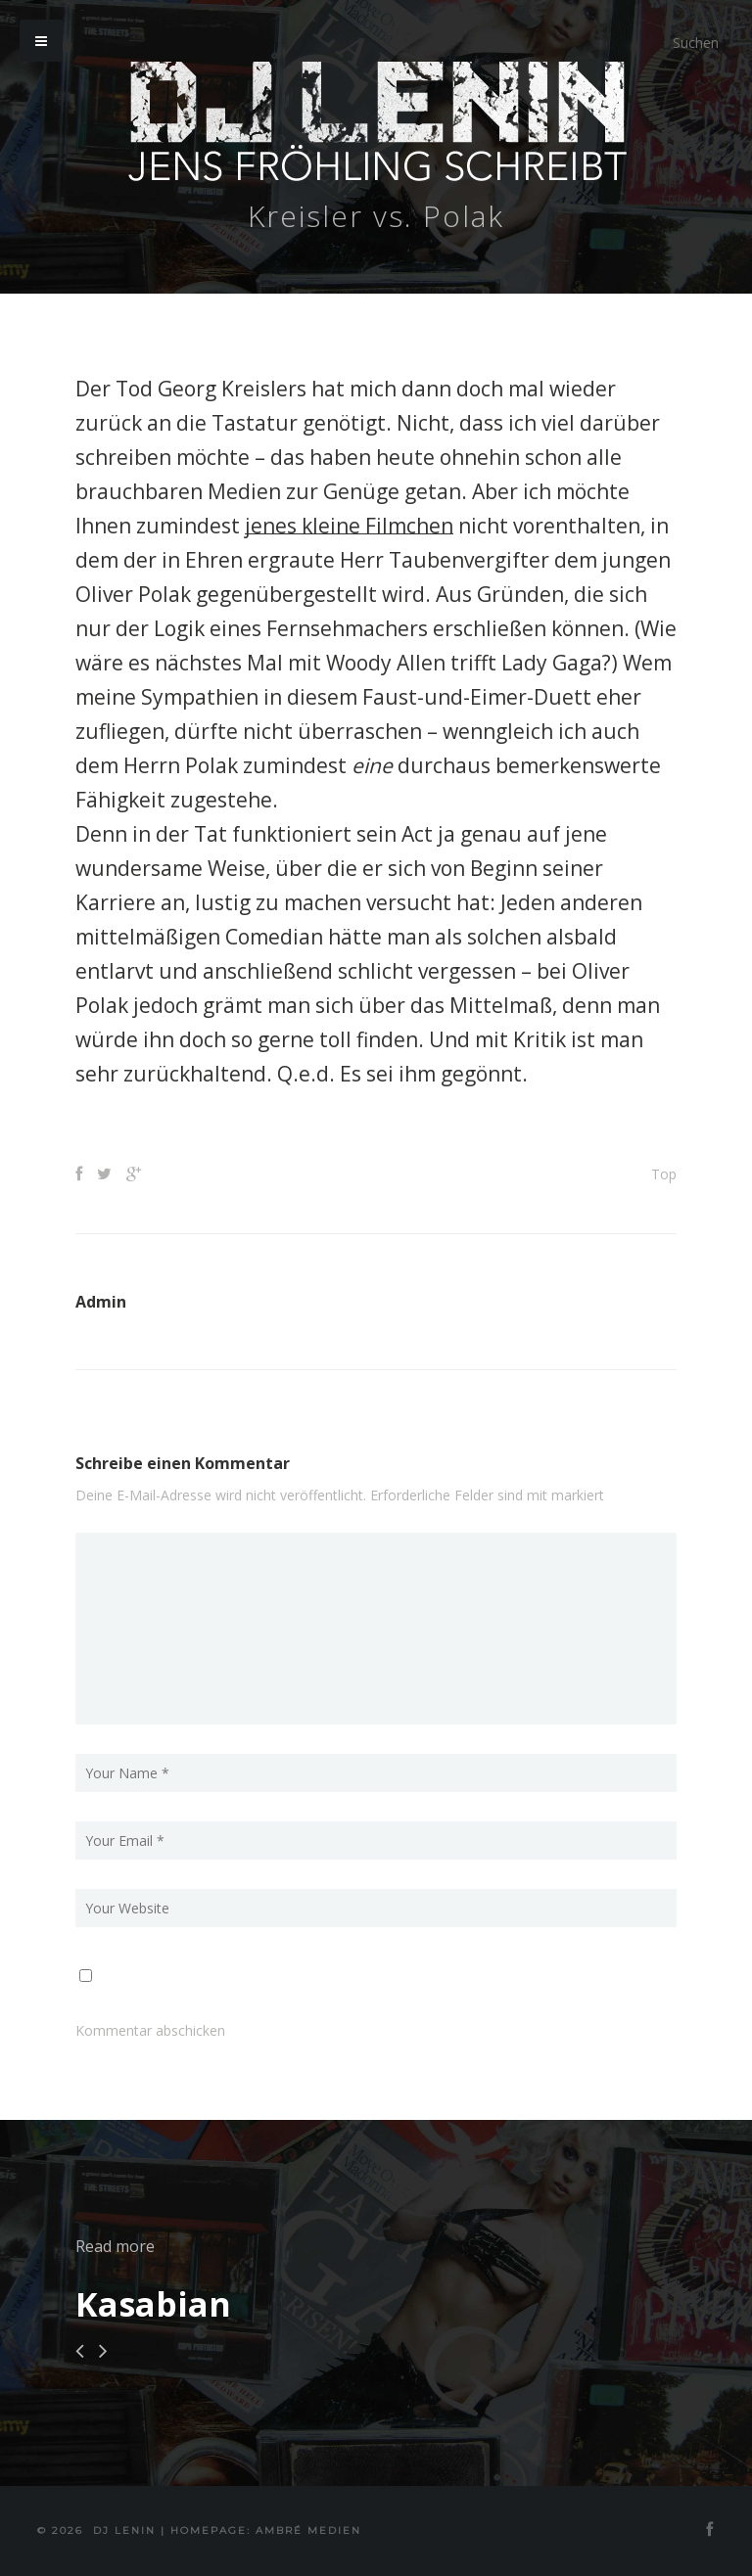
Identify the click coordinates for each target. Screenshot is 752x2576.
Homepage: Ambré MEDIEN (265, 2530)
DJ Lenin (124, 2530)
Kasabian (153, 2303)
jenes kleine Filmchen (349, 525)
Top (664, 1174)
